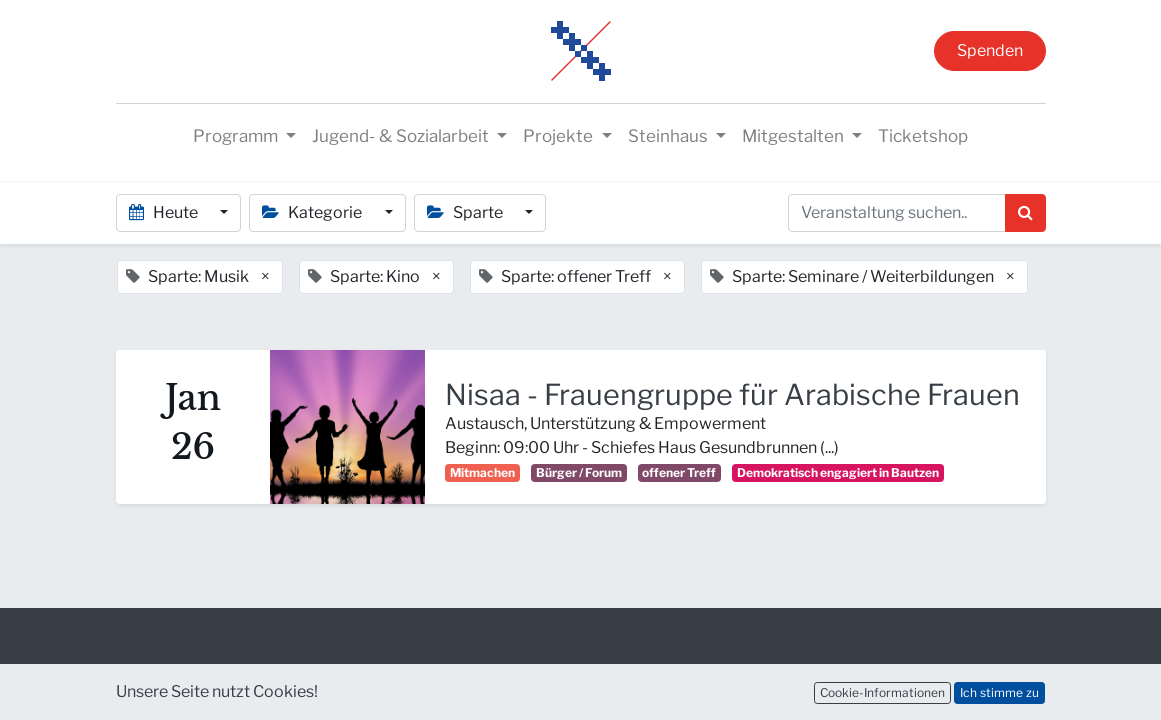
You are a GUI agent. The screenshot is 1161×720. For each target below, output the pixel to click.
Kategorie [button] (313, 212)
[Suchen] (1025, 213)
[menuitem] (923, 137)
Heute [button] (165, 212)
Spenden (990, 50)
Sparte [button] (466, 212)
